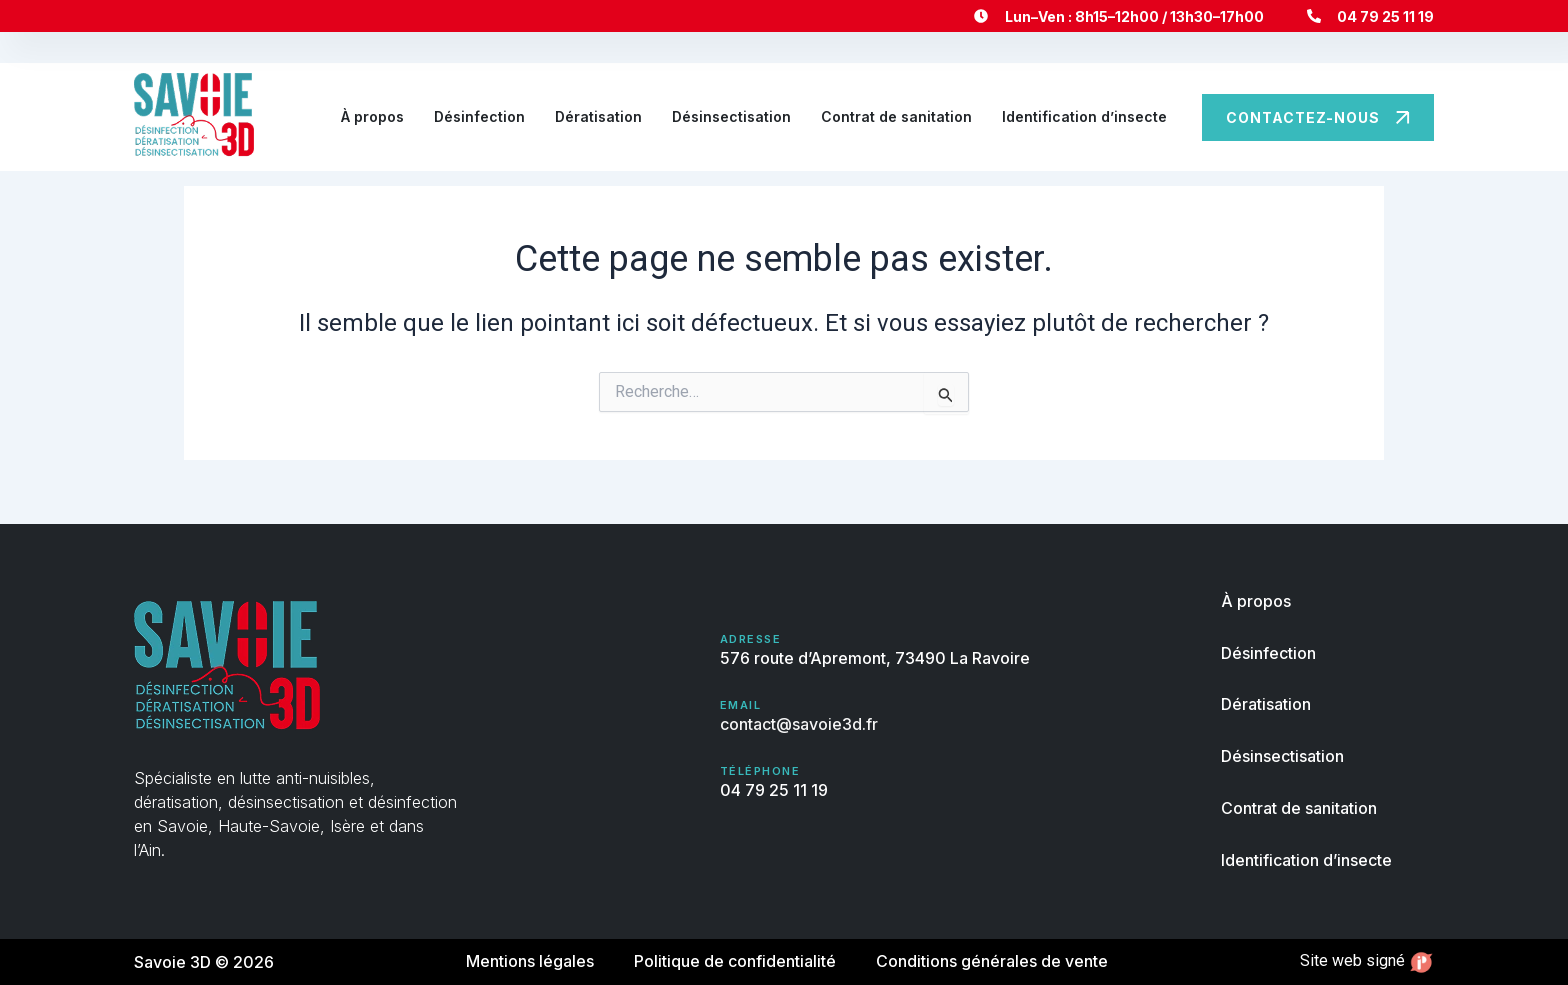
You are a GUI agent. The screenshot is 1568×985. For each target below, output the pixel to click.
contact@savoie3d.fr (799, 724)
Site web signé (1367, 961)
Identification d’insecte (1084, 116)
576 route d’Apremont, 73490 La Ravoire (875, 659)
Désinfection (479, 116)
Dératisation (598, 116)
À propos (372, 116)
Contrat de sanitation (896, 116)
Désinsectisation (731, 116)
